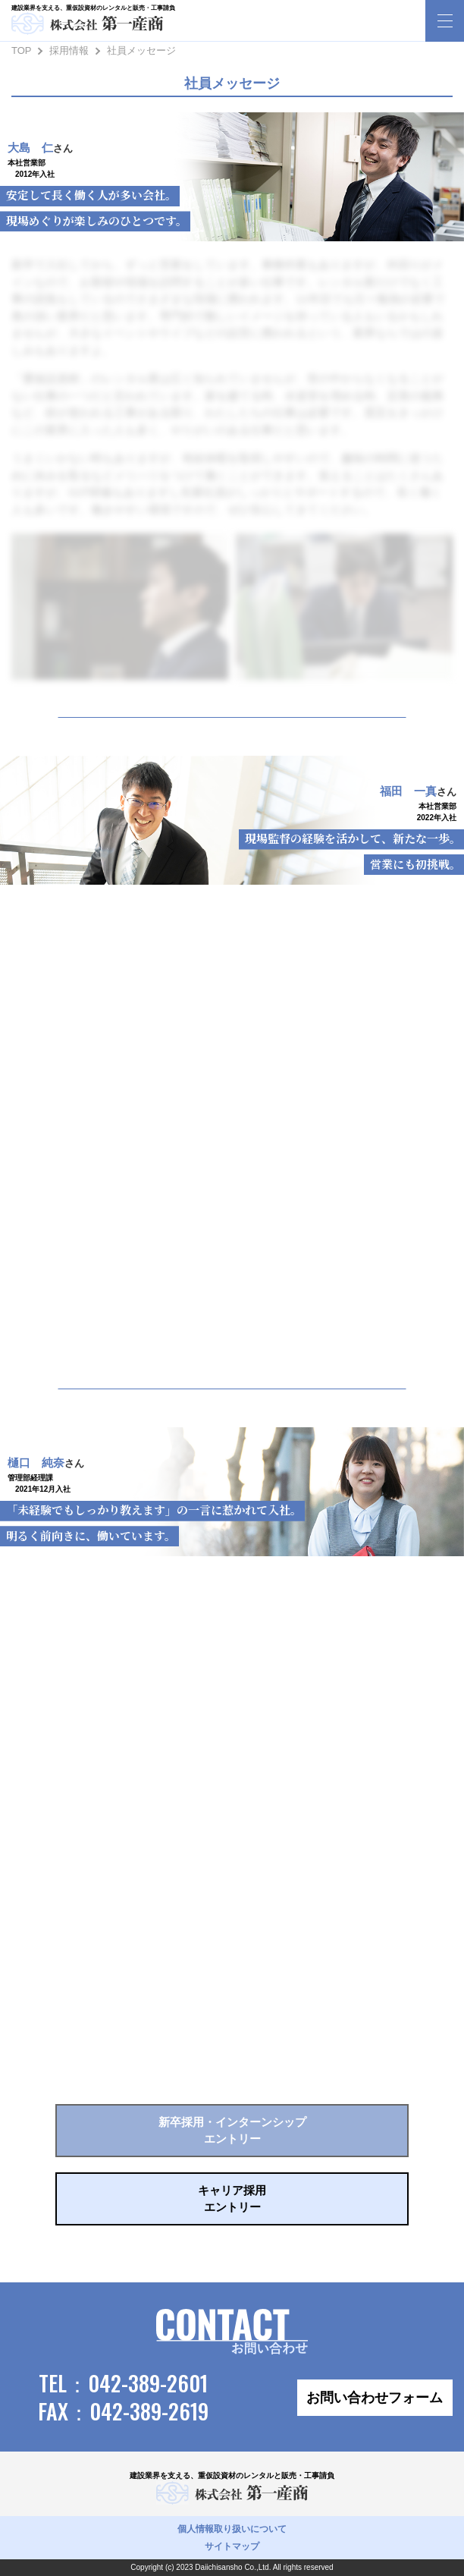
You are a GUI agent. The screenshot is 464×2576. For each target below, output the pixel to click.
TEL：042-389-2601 (123, 2382)
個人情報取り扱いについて (232, 2529)
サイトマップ (232, 2546)
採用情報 (69, 50)
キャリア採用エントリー (232, 2199)
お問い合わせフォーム (374, 2397)
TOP (21, 50)
